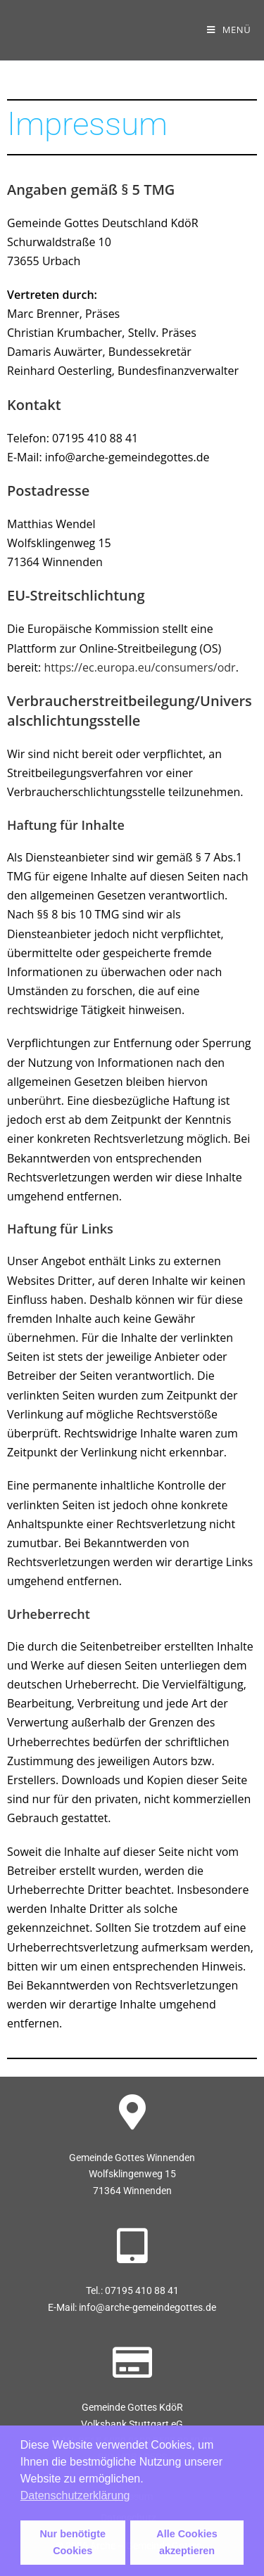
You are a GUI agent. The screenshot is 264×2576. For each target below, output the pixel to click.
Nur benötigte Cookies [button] (72, 2542)
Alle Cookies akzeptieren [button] (186, 2542)
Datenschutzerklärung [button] (75, 2495)
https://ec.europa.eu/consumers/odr (139, 667)
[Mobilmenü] (229, 29)
